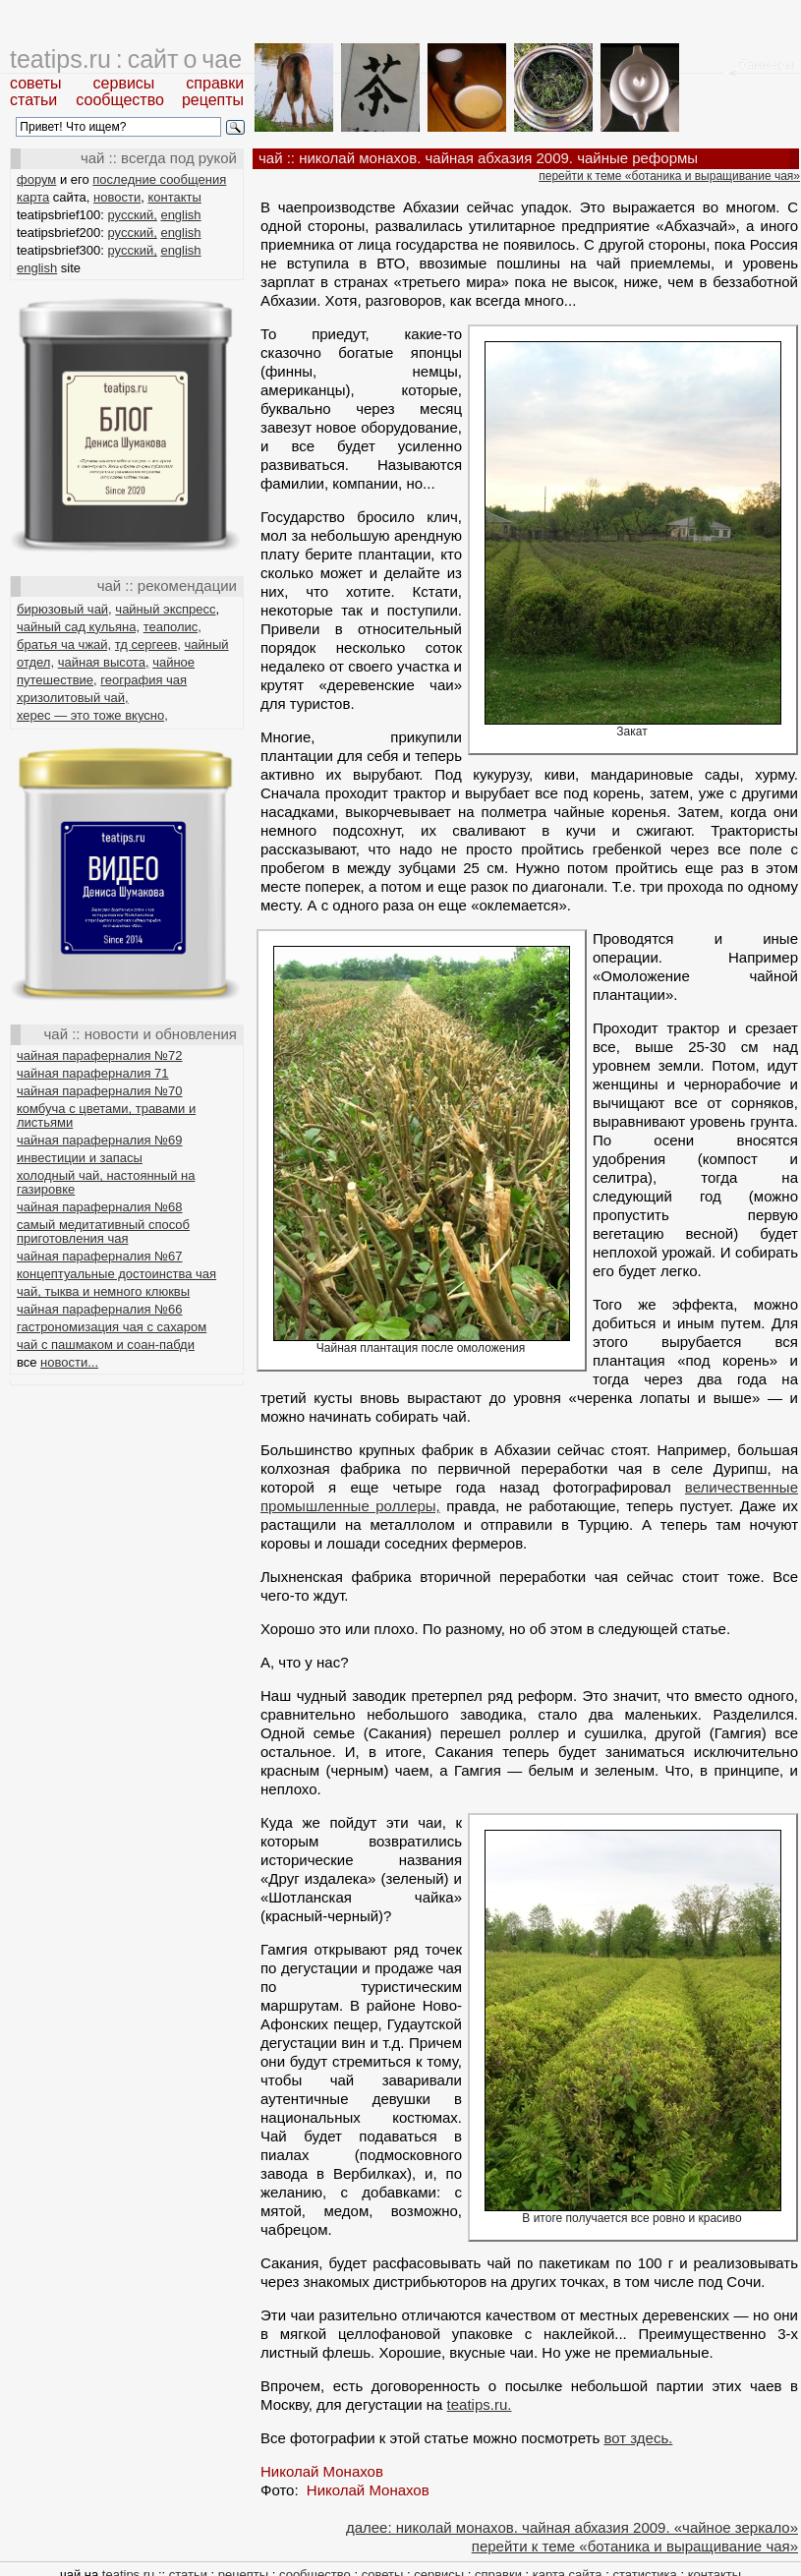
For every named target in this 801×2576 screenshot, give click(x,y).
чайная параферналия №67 (100, 1256)
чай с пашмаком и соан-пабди (106, 1344)
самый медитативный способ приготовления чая (103, 1231)
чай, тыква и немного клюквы (103, 1291)
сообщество (120, 99)
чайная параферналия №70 (100, 1090)
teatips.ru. (479, 2404)
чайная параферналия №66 (100, 1309)
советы (36, 83)
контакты (173, 197)
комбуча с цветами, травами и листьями (106, 1115)
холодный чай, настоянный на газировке (106, 1182)
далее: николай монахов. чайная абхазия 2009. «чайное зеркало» (572, 2527)
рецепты (213, 99)
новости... (69, 1362)
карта (33, 197)
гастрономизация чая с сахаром (111, 1326)
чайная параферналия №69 (100, 1140)
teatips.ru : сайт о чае (126, 59)
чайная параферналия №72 (100, 1055)
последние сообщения (159, 179)
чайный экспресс (165, 609)
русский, (132, 214)
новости (117, 197)
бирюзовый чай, (64, 609)
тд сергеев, (148, 644)
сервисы (124, 83)
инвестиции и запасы (80, 1157)
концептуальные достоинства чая (116, 1273)
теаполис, (172, 626)
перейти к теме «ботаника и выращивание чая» (669, 176)
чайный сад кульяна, (78, 626)
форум (36, 179)
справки (215, 83)
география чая (143, 680)
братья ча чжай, (64, 644)
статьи (33, 99)
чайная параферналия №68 (100, 1207)
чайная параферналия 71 (93, 1073)
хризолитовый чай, (73, 697)
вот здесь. (637, 2438)
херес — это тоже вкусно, (92, 715)
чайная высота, (103, 662)
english (180, 214)
